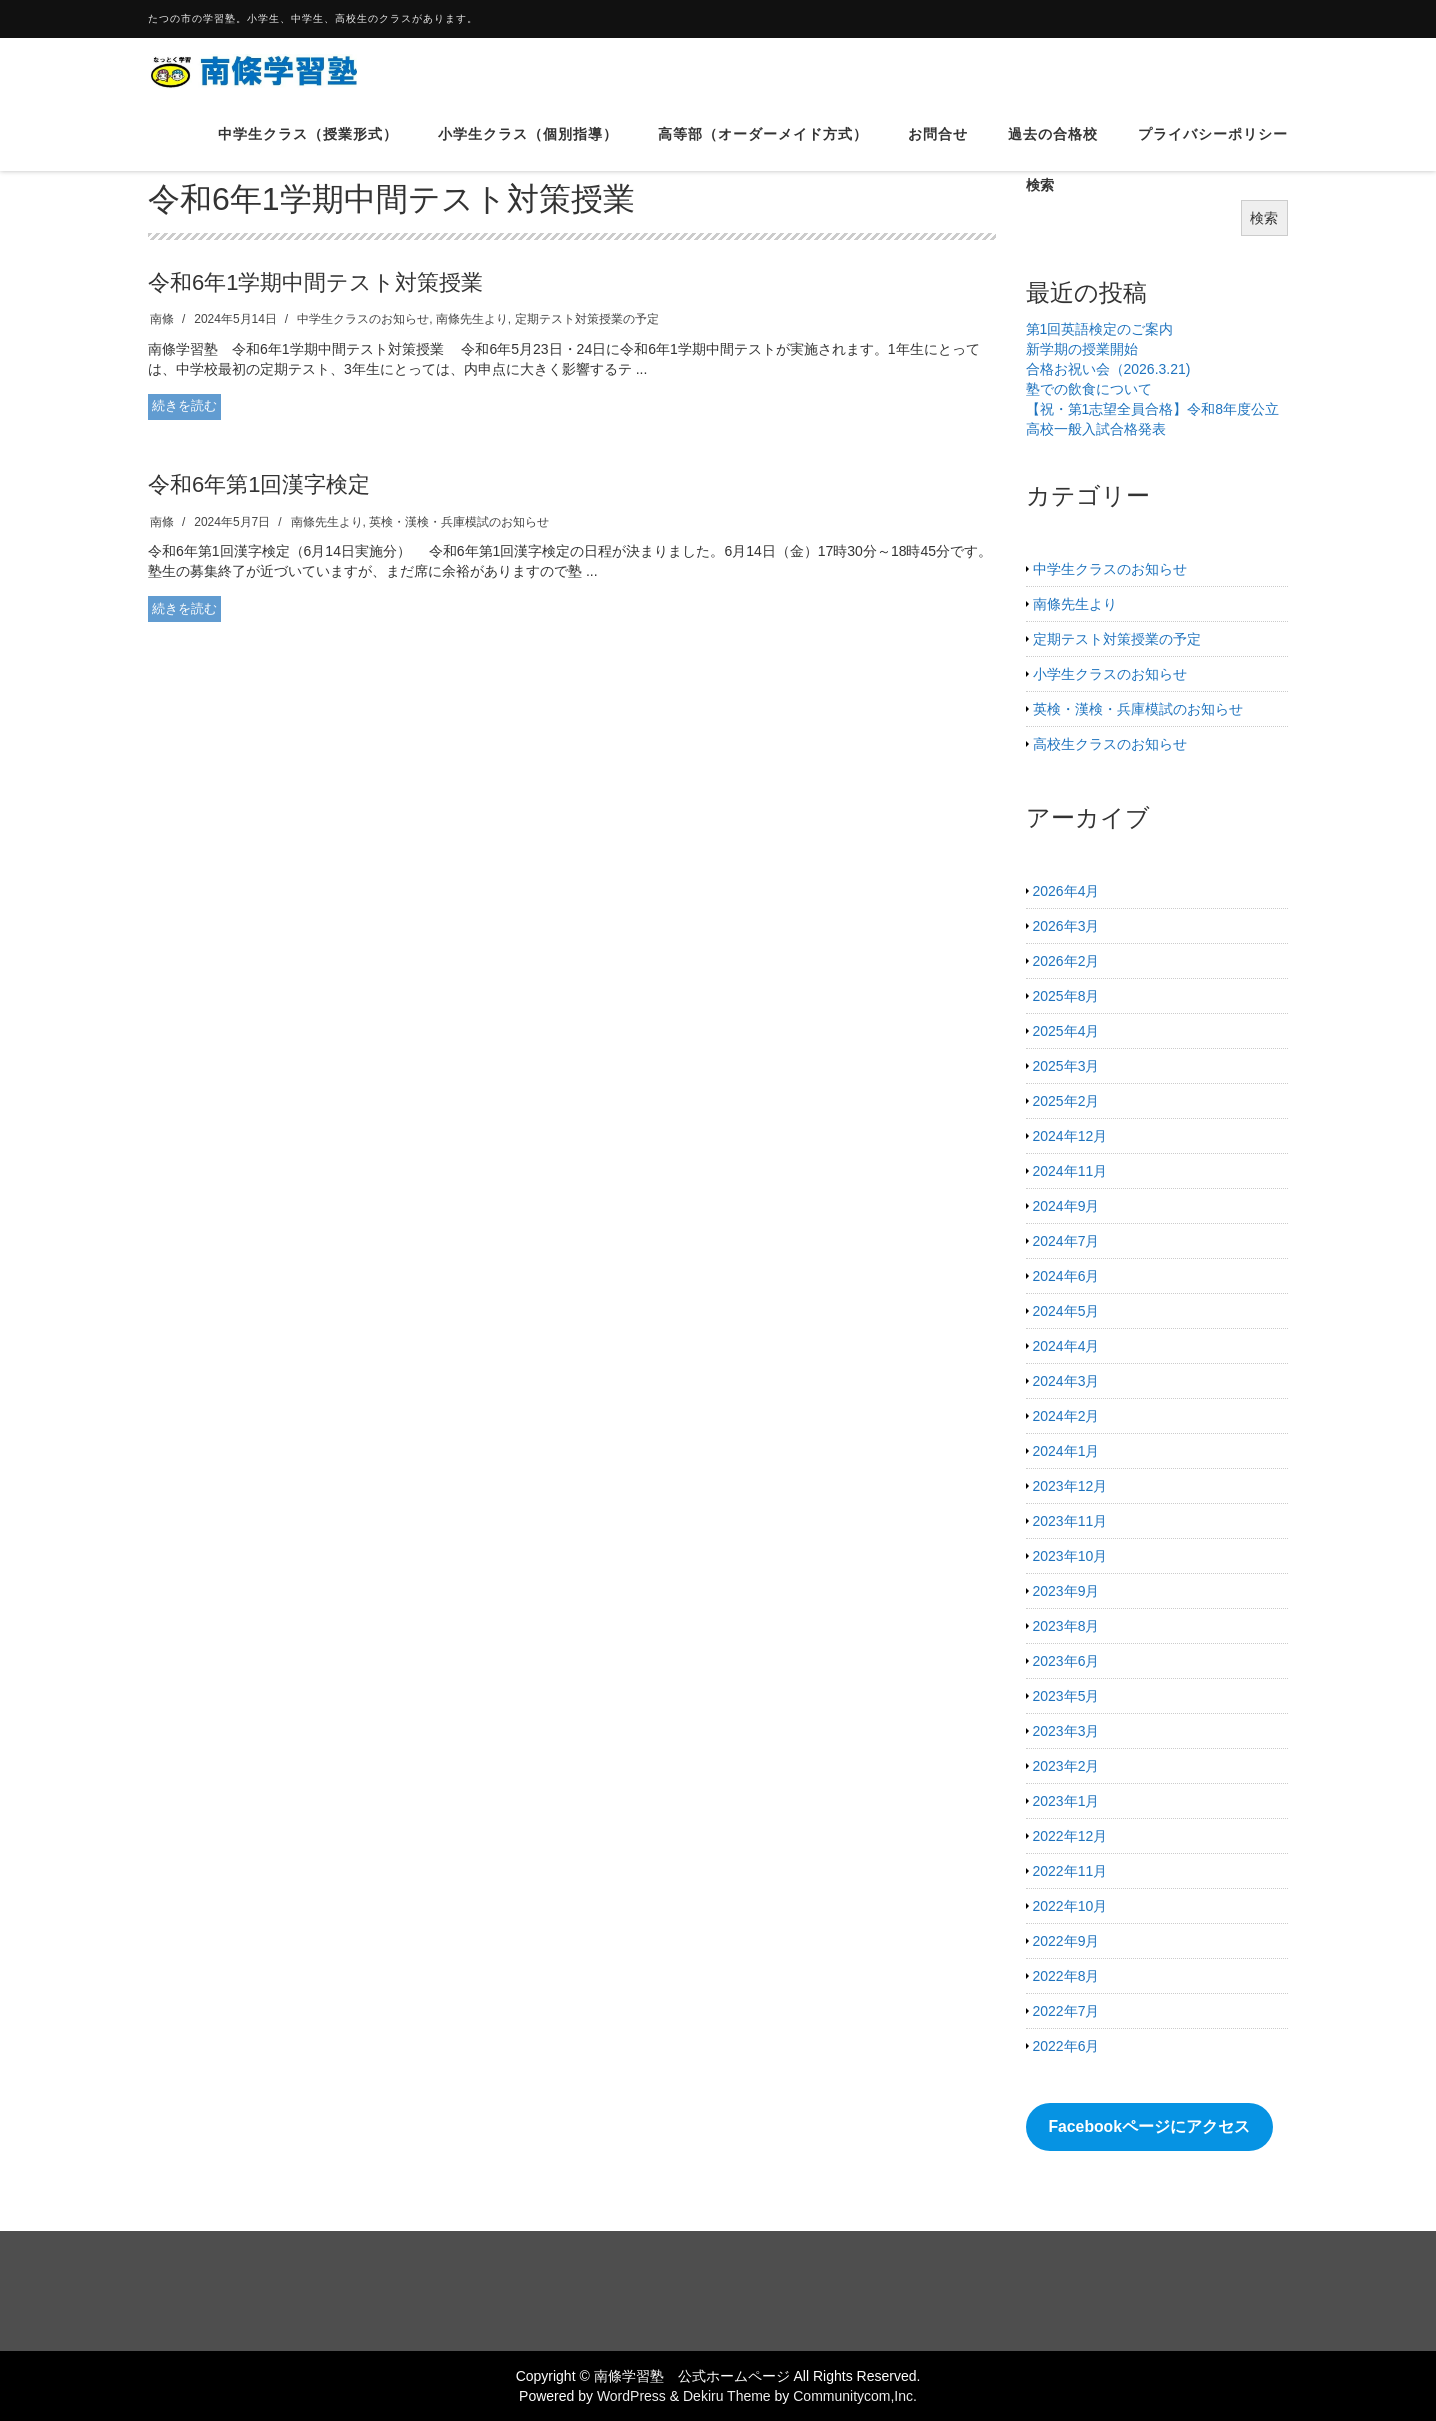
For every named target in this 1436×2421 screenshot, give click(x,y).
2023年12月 (1070, 1486)
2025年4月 (1066, 1031)
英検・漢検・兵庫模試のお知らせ (459, 522)
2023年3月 (1066, 1731)
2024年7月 (1066, 1241)
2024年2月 (1066, 1416)
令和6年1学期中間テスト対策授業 (315, 282)
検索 (1264, 218)
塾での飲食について (1089, 389)
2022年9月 (1066, 1941)
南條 (162, 319)
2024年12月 (1070, 1136)
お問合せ (938, 149)
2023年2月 (1066, 1766)
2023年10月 (1070, 1556)
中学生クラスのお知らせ (363, 319)
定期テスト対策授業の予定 (587, 319)
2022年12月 (1070, 1836)
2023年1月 (1066, 1801)
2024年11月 (1070, 1171)
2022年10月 (1070, 1906)
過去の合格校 (1053, 149)
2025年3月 (1066, 1066)
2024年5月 (1066, 1311)
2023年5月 (1066, 1696)
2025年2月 (1066, 1101)
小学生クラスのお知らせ (1110, 674)
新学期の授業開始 (1082, 349)
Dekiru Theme (727, 2396)
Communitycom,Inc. (855, 2396)
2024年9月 (1066, 1206)
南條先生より (472, 319)
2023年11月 (1070, 1521)
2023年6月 (1066, 1661)
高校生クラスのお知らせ (1110, 744)
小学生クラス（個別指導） (528, 149)
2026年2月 (1066, 961)
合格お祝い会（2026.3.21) (1108, 369)
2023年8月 (1066, 1626)
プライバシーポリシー (1213, 149)
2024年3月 (1066, 1381)
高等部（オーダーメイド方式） (763, 149)
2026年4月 (1066, 891)
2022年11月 (1070, 1871)
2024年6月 (1066, 1276)
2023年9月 (1066, 1591)
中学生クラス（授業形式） (308, 149)
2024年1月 (1066, 1451)
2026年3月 (1066, 926)
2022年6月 (1066, 2046)
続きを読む (184, 405)
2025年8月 (1066, 996)
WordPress (631, 2396)
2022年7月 (1066, 2011)
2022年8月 (1066, 1976)
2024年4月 (1066, 1346)
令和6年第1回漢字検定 (259, 484)
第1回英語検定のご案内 (1100, 329)
